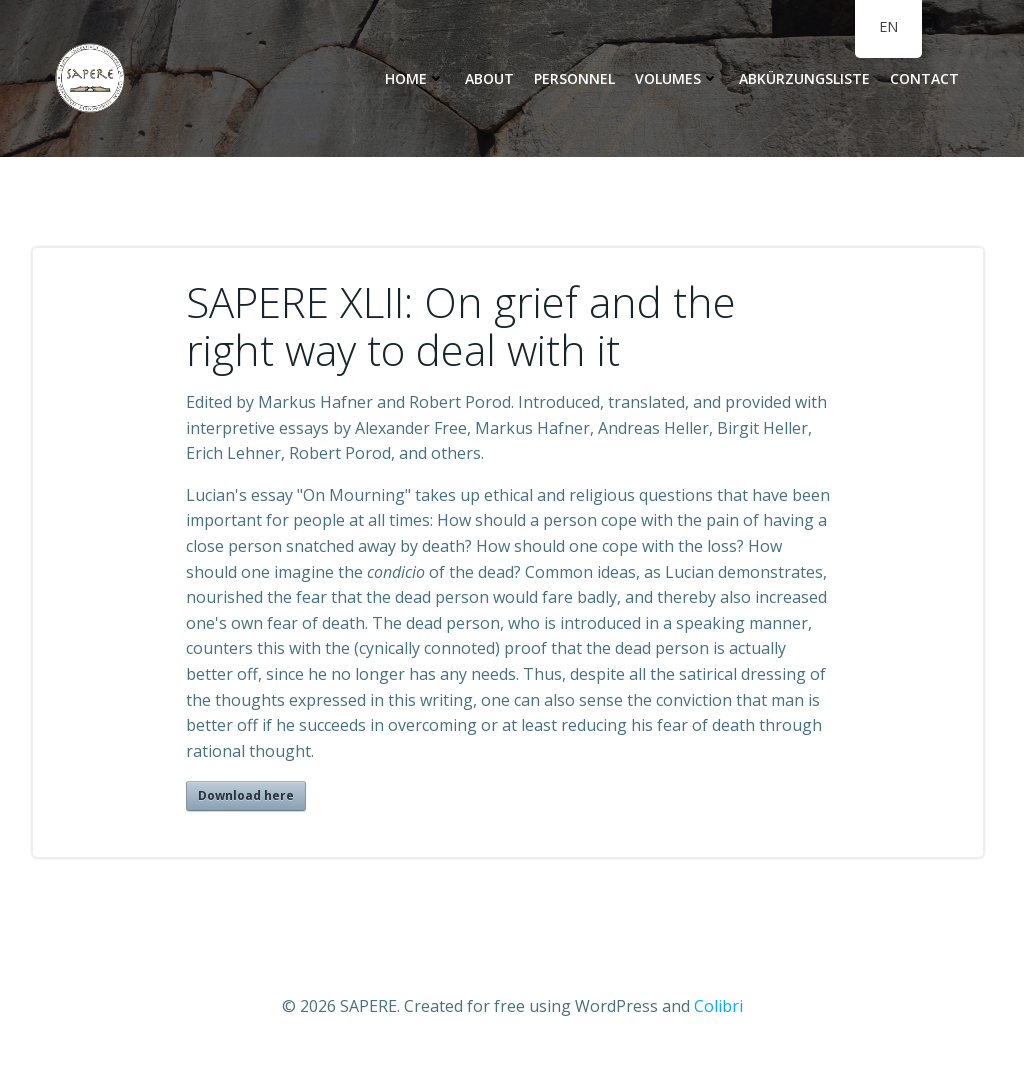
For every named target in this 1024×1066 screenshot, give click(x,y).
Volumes (677, 78)
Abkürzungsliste (804, 78)
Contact (924, 78)
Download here (246, 795)
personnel (574, 78)
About (489, 78)
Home (415, 78)
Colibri (718, 1006)
